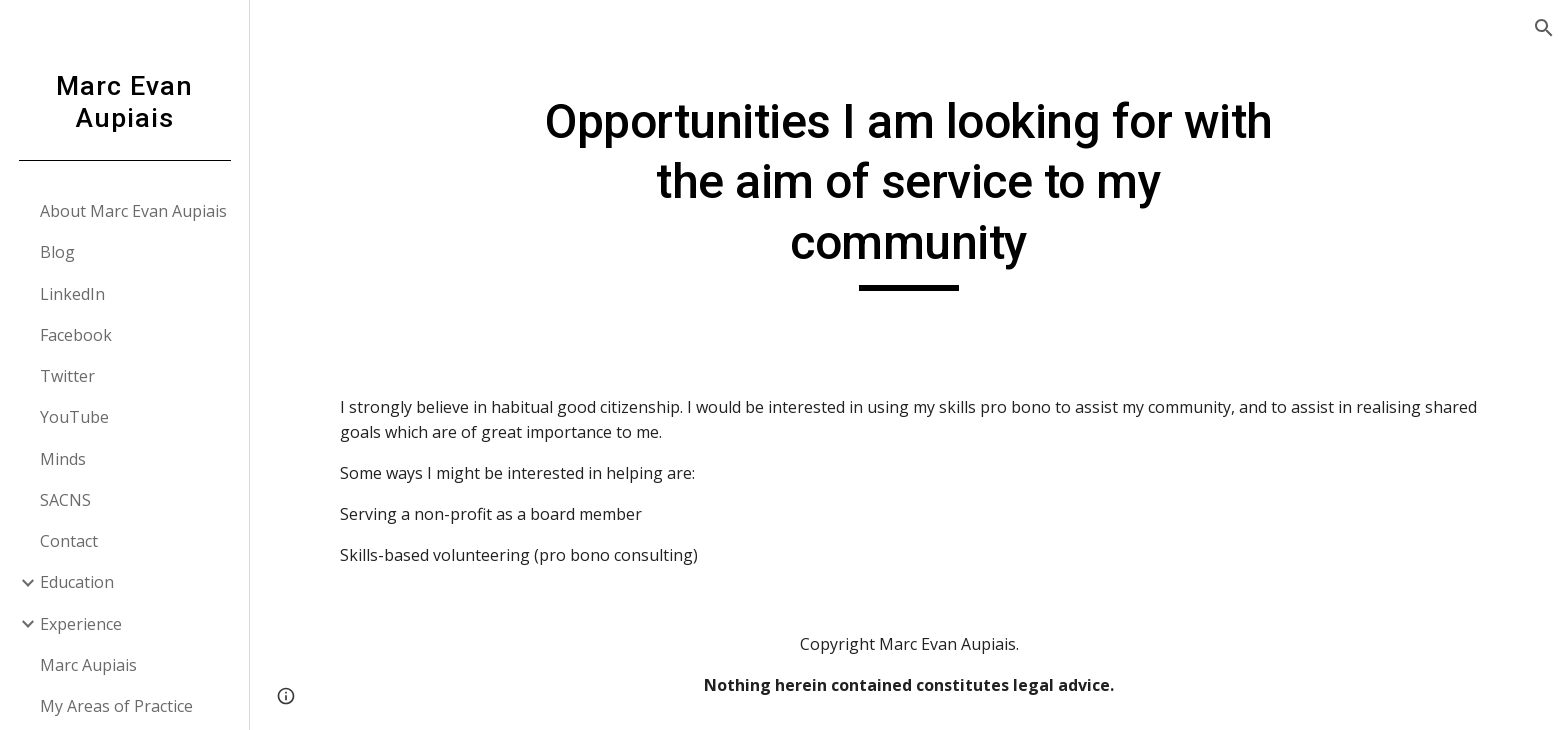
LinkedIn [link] (72, 294)
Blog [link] (57, 252)
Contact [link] (69, 541)
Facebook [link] (76, 335)
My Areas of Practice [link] (116, 706)
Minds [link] (63, 459)
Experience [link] (81, 624)
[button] (1544, 28)
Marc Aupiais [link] (88, 665)
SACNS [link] (65, 500)
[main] (909, 191)
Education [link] (77, 582)
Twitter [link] (67, 376)
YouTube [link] (74, 417)
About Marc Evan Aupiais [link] (133, 211)
